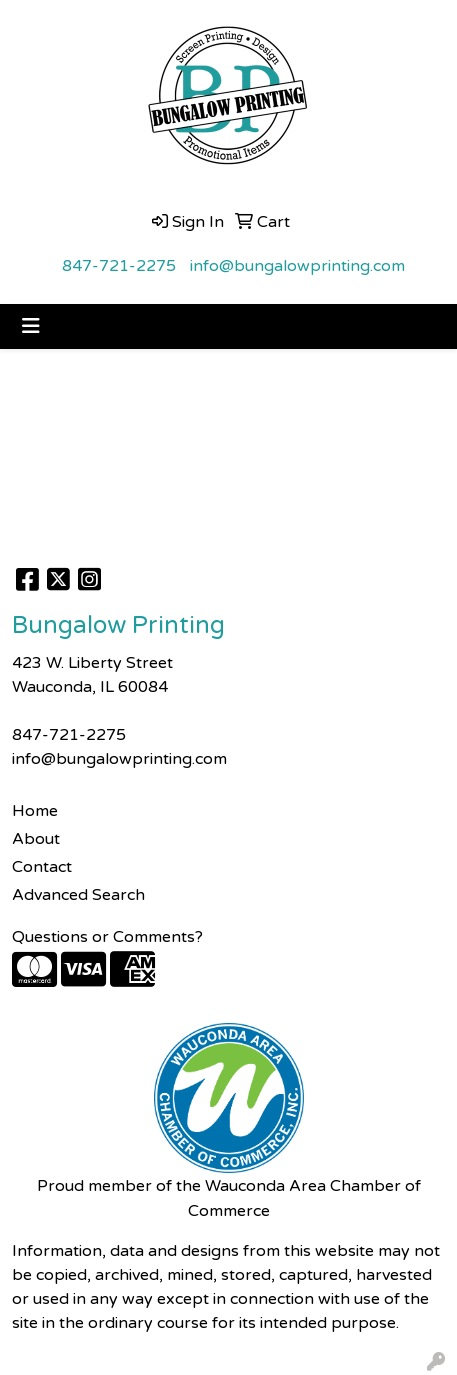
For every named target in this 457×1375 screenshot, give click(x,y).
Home (35, 811)
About (36, 839)
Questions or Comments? (107, 937)
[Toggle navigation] (31, 326)
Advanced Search (78, 895)
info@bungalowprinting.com (297, 266)
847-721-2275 (119, 266)
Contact (42, 867)
